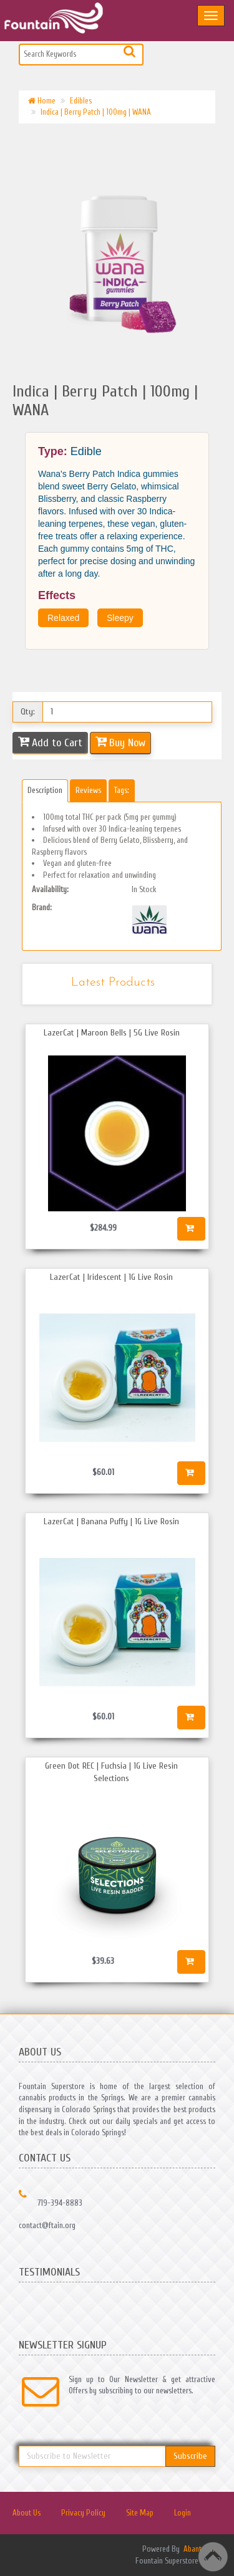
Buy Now (127, 742)
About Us (26, 2512)
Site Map (140, 2512)
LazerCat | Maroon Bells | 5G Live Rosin (112, 1032)
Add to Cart (57, 742)
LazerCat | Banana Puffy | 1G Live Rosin (111, 1521)
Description (44, 790)
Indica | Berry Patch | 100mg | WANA (96, 112)
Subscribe (190, 2456)
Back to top (213, 2557)
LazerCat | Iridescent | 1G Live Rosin (111, 1277)
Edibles (81, 100)
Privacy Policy (83, 2512)
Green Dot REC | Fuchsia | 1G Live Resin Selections (111, 1772)
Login (182, 2512)
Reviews (88, 790)
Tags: (121, 790)
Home (42, 100)
